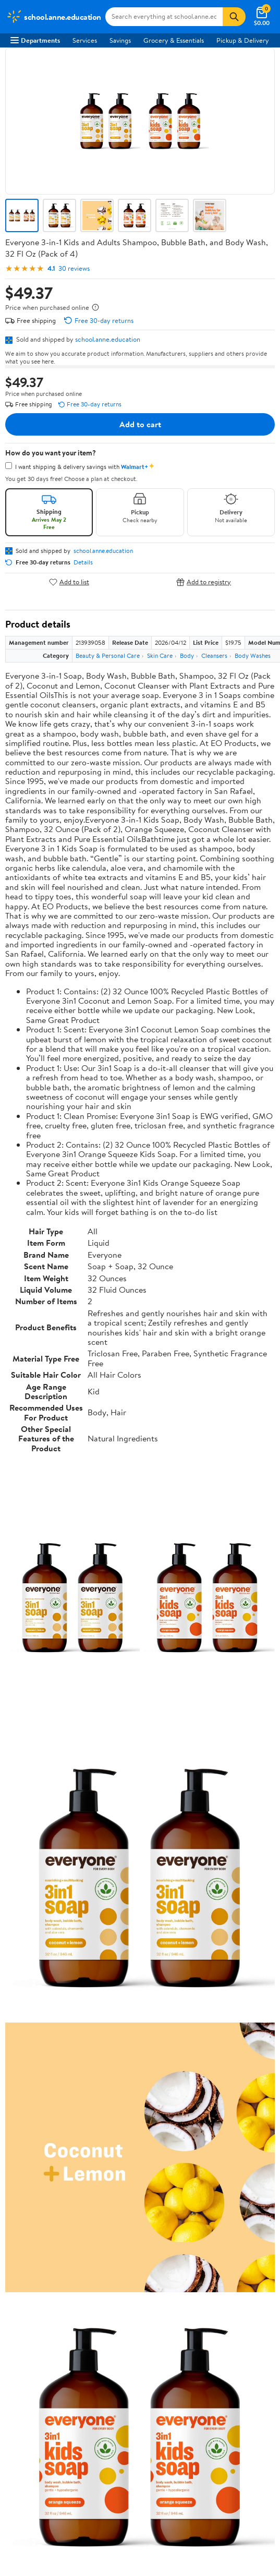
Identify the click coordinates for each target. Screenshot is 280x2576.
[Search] (234, 16)
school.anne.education (107, 339)
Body (187, 655)
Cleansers (214, 655)
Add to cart (140, 424)
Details (83, 562)
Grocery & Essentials (173, 40)
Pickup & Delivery (242, 40)
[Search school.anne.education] (164, 16)
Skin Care (160, 655)
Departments (35, 40)
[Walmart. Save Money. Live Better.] (53, 16)
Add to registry (203, 581)
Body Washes (253, 655)
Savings (120, 40)
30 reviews (74, 268)
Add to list (69, 581)
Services (84, 40)
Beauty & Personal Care (108, 655)
